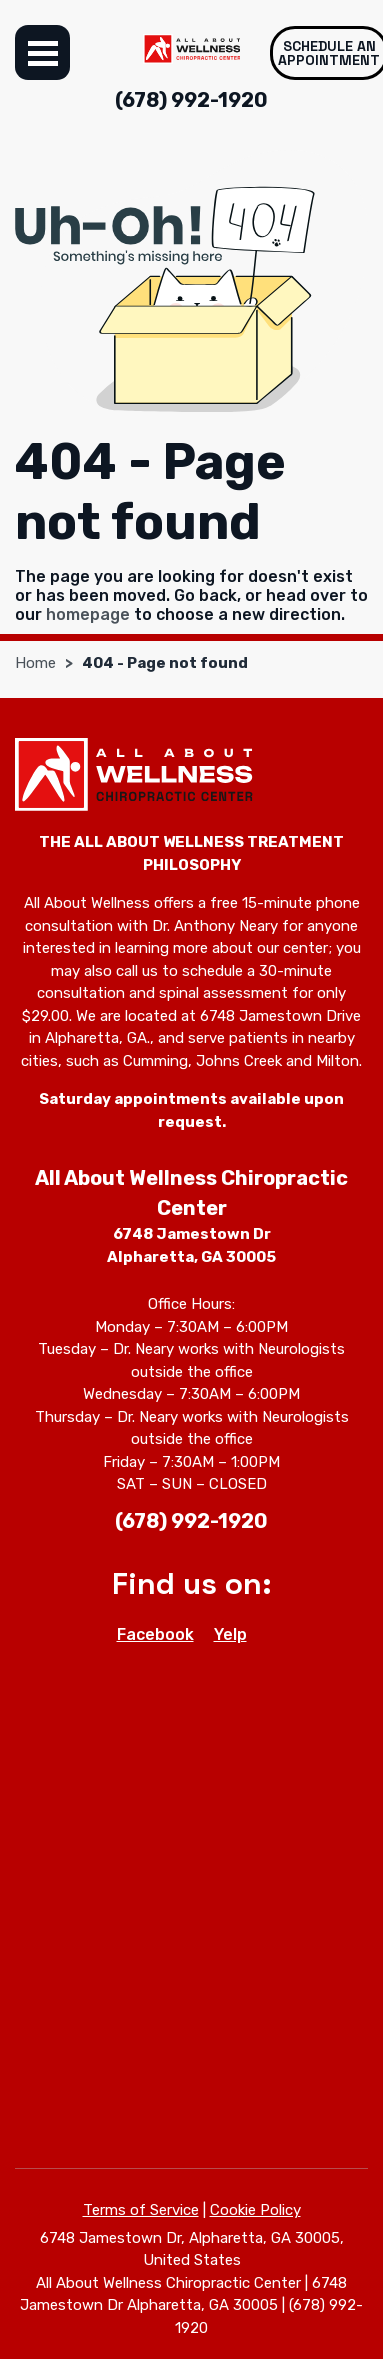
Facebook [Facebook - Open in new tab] (155, 1634)
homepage (88, 614)
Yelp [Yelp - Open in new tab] (230, 1634)
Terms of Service (141, 2210)
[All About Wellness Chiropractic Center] (192, 49)
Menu (42, 52)
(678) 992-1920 (191, 100)
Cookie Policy (255, 2210)
